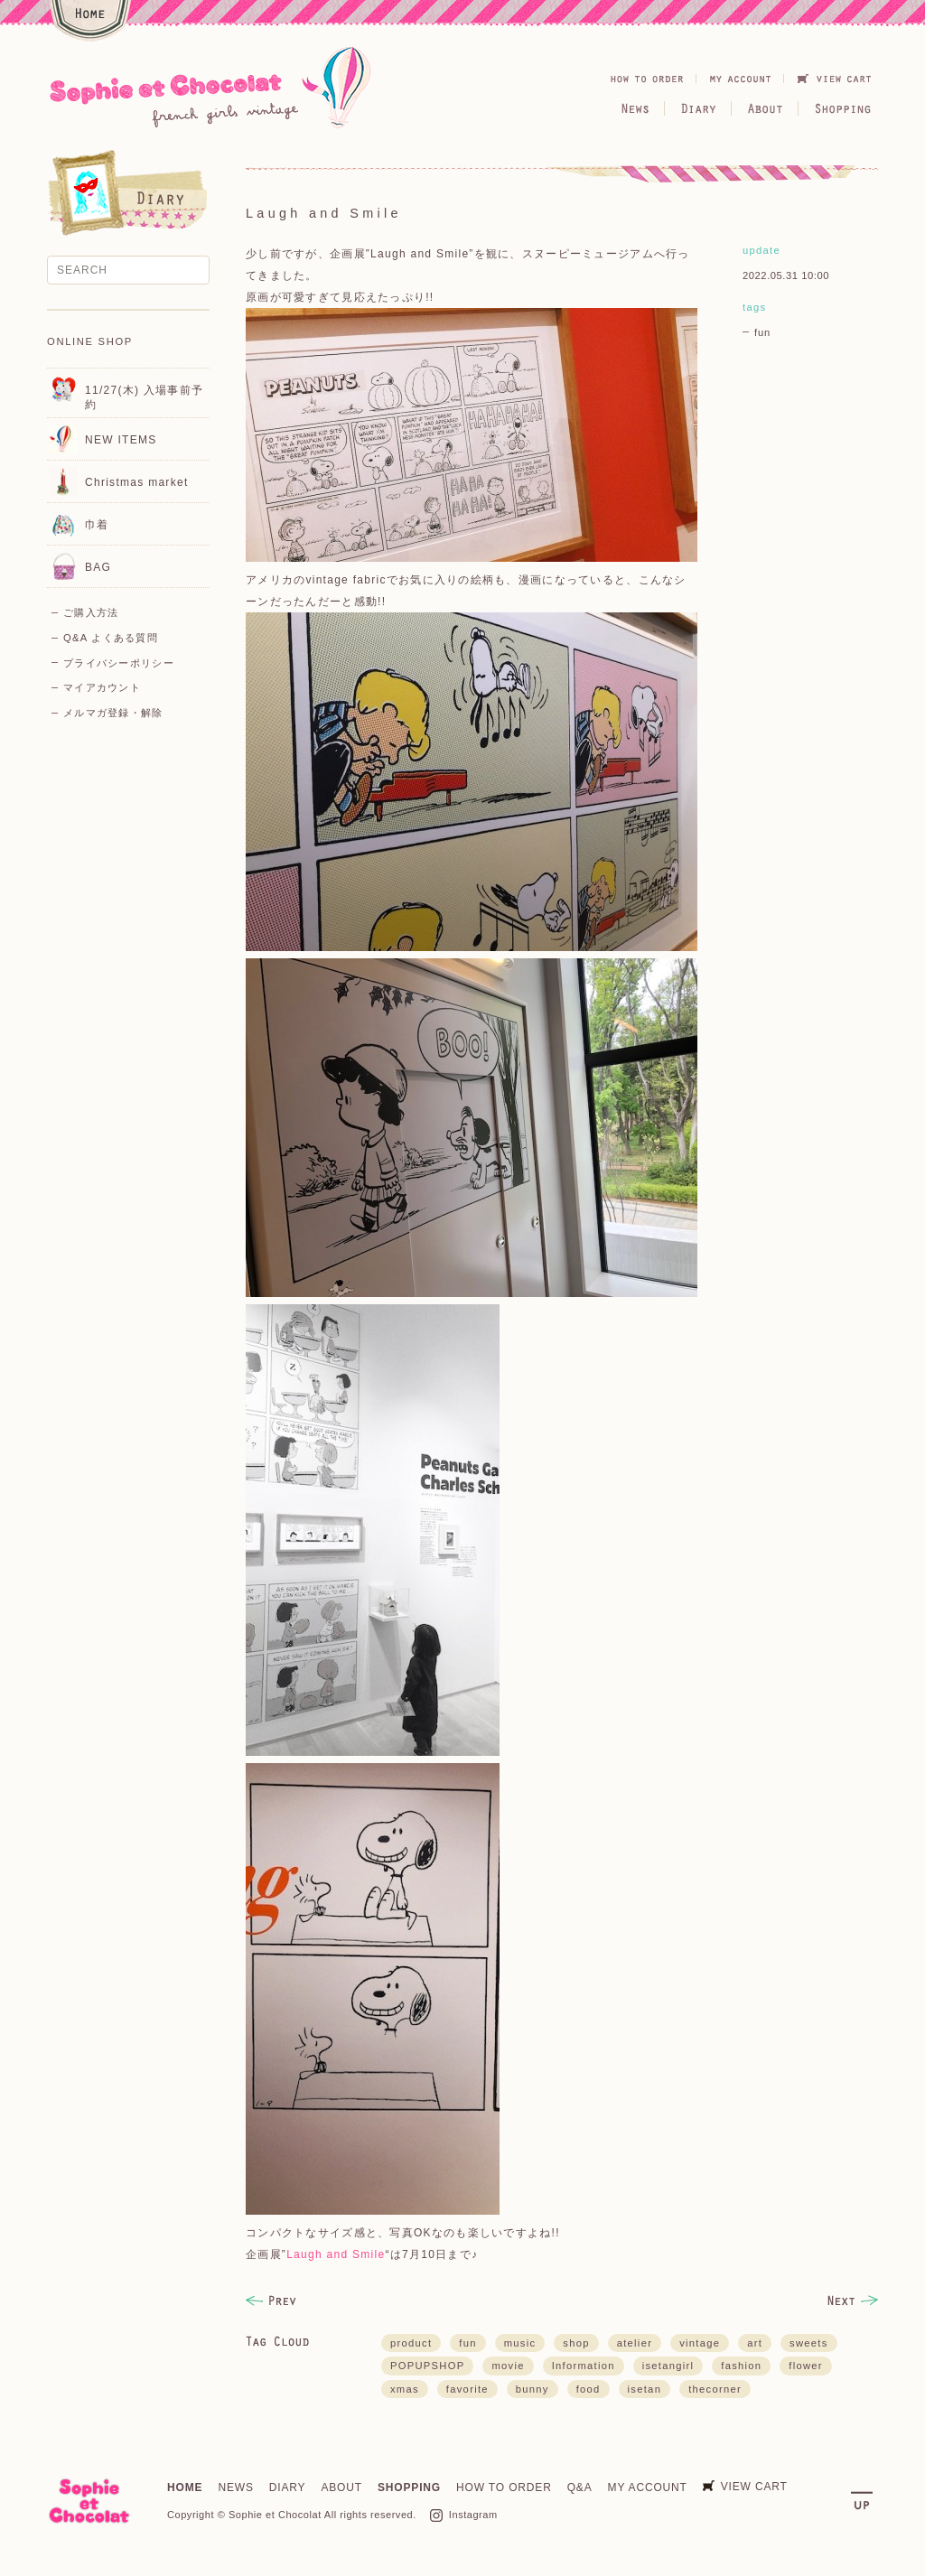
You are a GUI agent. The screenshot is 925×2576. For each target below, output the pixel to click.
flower (806, 2365)
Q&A (580, 2487)
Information (583, 2365)
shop (576, 2343)
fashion (741, 2365)
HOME (184, 2487)
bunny (532, 2389)
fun (762, 332)
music (520, 2343)
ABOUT (341, 2487)
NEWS (235, 2487)
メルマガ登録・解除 (113, 712)
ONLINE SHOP (90, 341)
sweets (809, 2343)
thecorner (715, 2389)
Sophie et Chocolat (275, 2514)
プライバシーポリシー (118, 663)
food (588, 2389)
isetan (645, 2389)
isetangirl (668, 2365)
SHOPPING (409, 2487)
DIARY (287, 2487)
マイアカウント (102, 687)
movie (507, 2365)
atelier (634, 2343)
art (754, 2343)
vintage (699, 2343)
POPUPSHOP (427, 2365)
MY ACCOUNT (647, 2487)
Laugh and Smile (335, 2254)
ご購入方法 (90, 612)
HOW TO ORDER (504, 2487)
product (411, 2343)
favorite (467, 2389)
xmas (404, 2389)
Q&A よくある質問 (110, 637)
